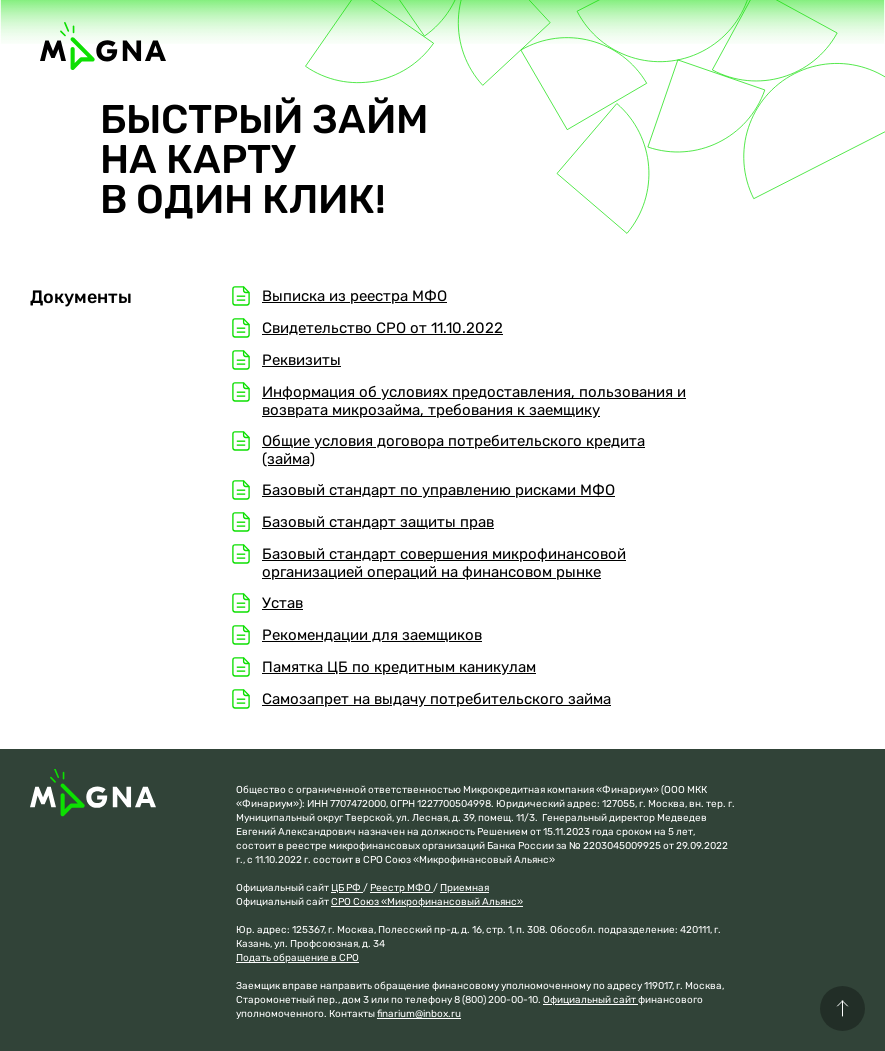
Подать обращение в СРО (297, 958)
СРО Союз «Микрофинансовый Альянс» (427, 902)
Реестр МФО (401, 888)
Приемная (464, 888)
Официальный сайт (590, 1000)
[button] (842, 1008)
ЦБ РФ (347, 888)
